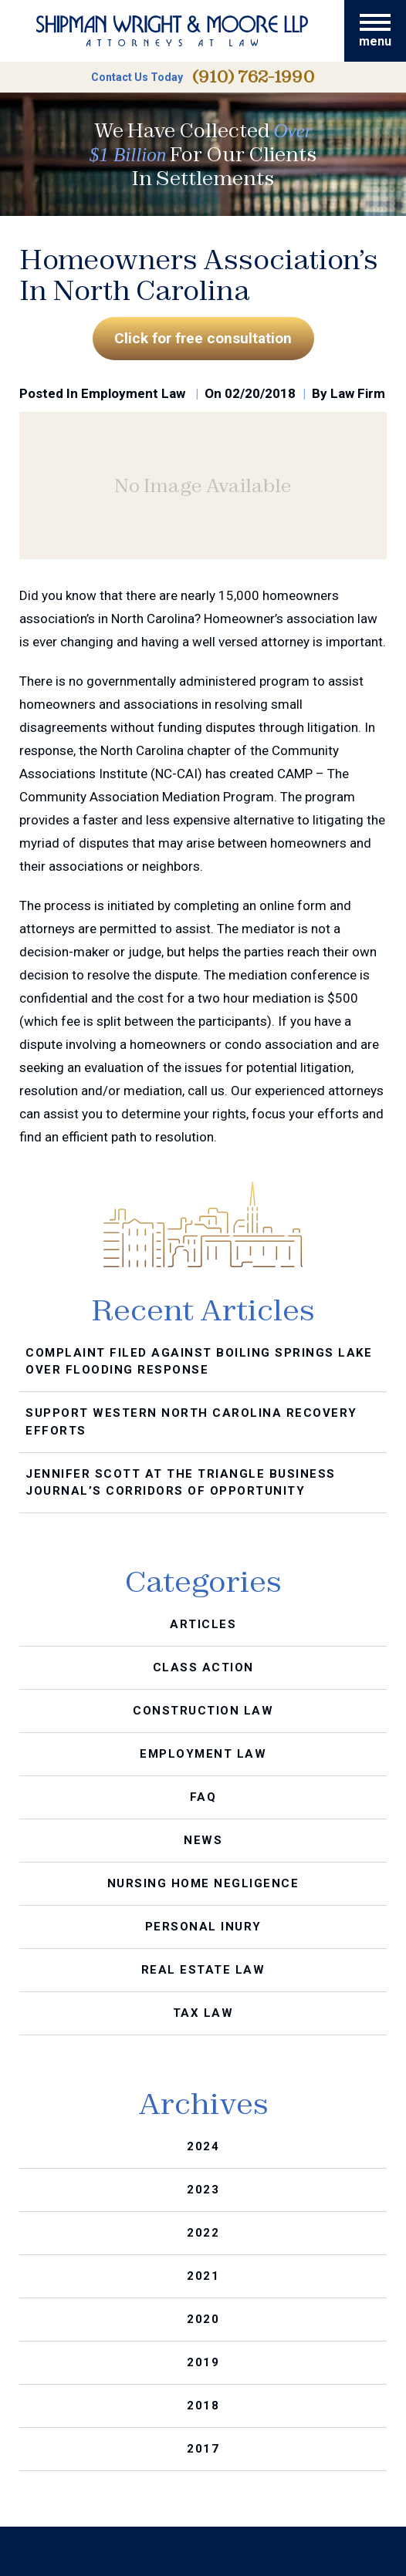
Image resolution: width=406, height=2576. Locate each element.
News (203, 1840)
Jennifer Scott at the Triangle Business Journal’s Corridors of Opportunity (180, 1483)
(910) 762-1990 (253, 76)
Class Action (203, 1667)
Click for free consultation (203, 338)
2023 (203, 2190)
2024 (203, 2146)
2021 (203, 2276)
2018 (203, 2405)
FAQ (203, 1797)
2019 (203, 2362)
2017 (203, 2449)
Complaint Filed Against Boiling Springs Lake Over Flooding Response (198, 1361)
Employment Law (133, 393)
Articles (203, 1624)
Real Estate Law (203, 1970)
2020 (203, 2319)
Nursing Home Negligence (203, 1883)
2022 (203, 2233)
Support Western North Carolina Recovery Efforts (191, 1422)
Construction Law (203, 1711)
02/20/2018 (260, 393)
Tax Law (203, 2013)
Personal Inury (203, 1927)
